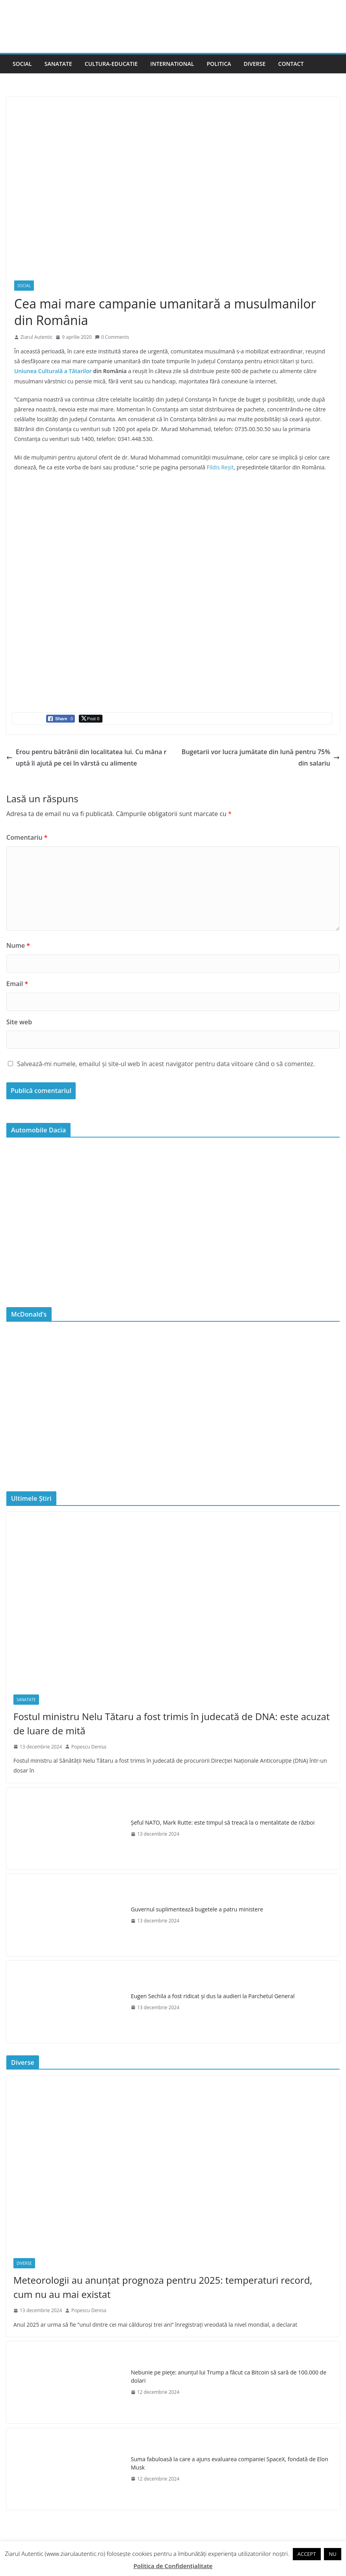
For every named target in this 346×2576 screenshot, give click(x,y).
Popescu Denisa (88, 1746)
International (172, 63)
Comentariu (27, 837)
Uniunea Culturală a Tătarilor (53, 371)
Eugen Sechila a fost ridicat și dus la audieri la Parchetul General (212, 1996)
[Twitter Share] (90, 719)
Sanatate (58, 63)
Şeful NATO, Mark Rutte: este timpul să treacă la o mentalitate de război (222, 1822)
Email (17, 983)
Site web (19, 1022)
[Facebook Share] (60, 719)
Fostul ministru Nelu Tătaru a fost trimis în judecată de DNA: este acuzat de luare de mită (171, 1723)
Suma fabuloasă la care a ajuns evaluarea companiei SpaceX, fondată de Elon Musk (229, 2463)
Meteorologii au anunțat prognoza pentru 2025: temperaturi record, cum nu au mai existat (163, 2287)
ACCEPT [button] (307, 2553)
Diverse (255, 63)
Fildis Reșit (219, 467)
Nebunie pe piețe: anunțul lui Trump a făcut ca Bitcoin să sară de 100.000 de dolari (228, 2376)
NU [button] (332, 2553)
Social (22, 63)
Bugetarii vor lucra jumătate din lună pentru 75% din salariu (261, 757)
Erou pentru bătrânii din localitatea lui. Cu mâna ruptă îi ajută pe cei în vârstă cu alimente (86, 757)
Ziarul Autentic (36, 337)
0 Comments (112, 337)
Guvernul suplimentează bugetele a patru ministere (197, 1909)
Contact (291, 63)
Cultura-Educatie (111, 63)
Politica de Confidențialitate (173, 2566)
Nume (18, 945)
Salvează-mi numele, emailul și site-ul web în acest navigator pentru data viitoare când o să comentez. (166, 1063)
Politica (218, 63)
